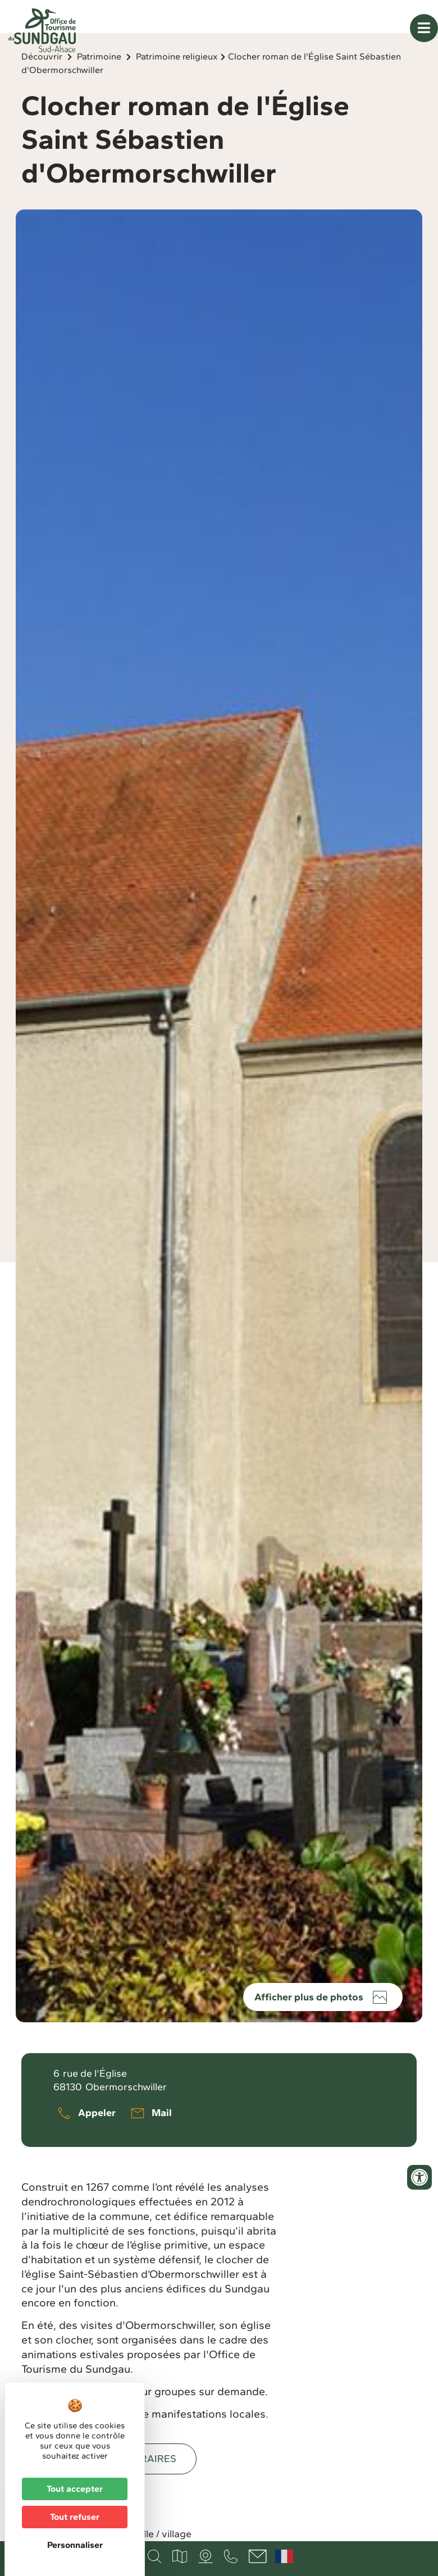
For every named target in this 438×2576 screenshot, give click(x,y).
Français (284, 2556)
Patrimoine (99, 84)
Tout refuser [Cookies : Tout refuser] (74, 2516)
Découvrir (41, 84)
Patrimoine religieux (177, 84)
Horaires (150, 2487)
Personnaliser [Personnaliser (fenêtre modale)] (75, 2544)
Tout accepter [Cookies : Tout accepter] (75, 2488)
